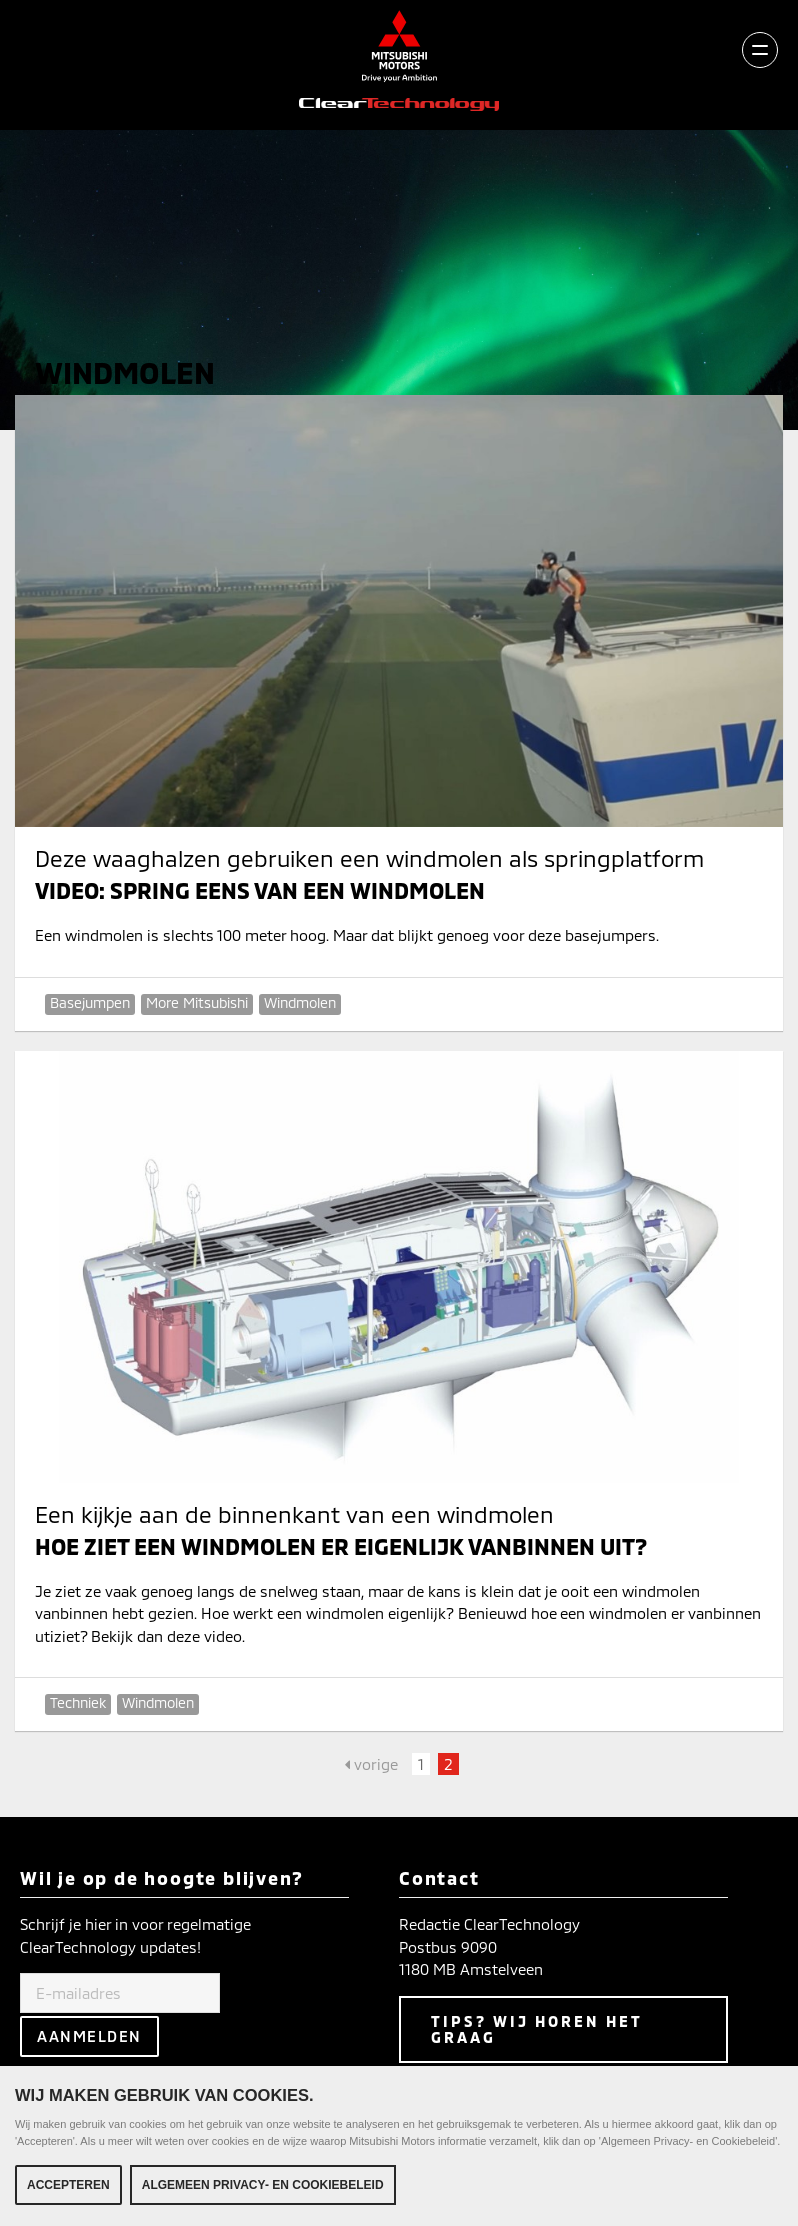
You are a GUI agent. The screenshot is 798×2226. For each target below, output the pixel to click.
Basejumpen (90, 1002)
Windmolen (300, 1002)
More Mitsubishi (197, 1002)
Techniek (78, 1702)
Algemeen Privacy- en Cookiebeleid (263, 2185)
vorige (371, 1764)
